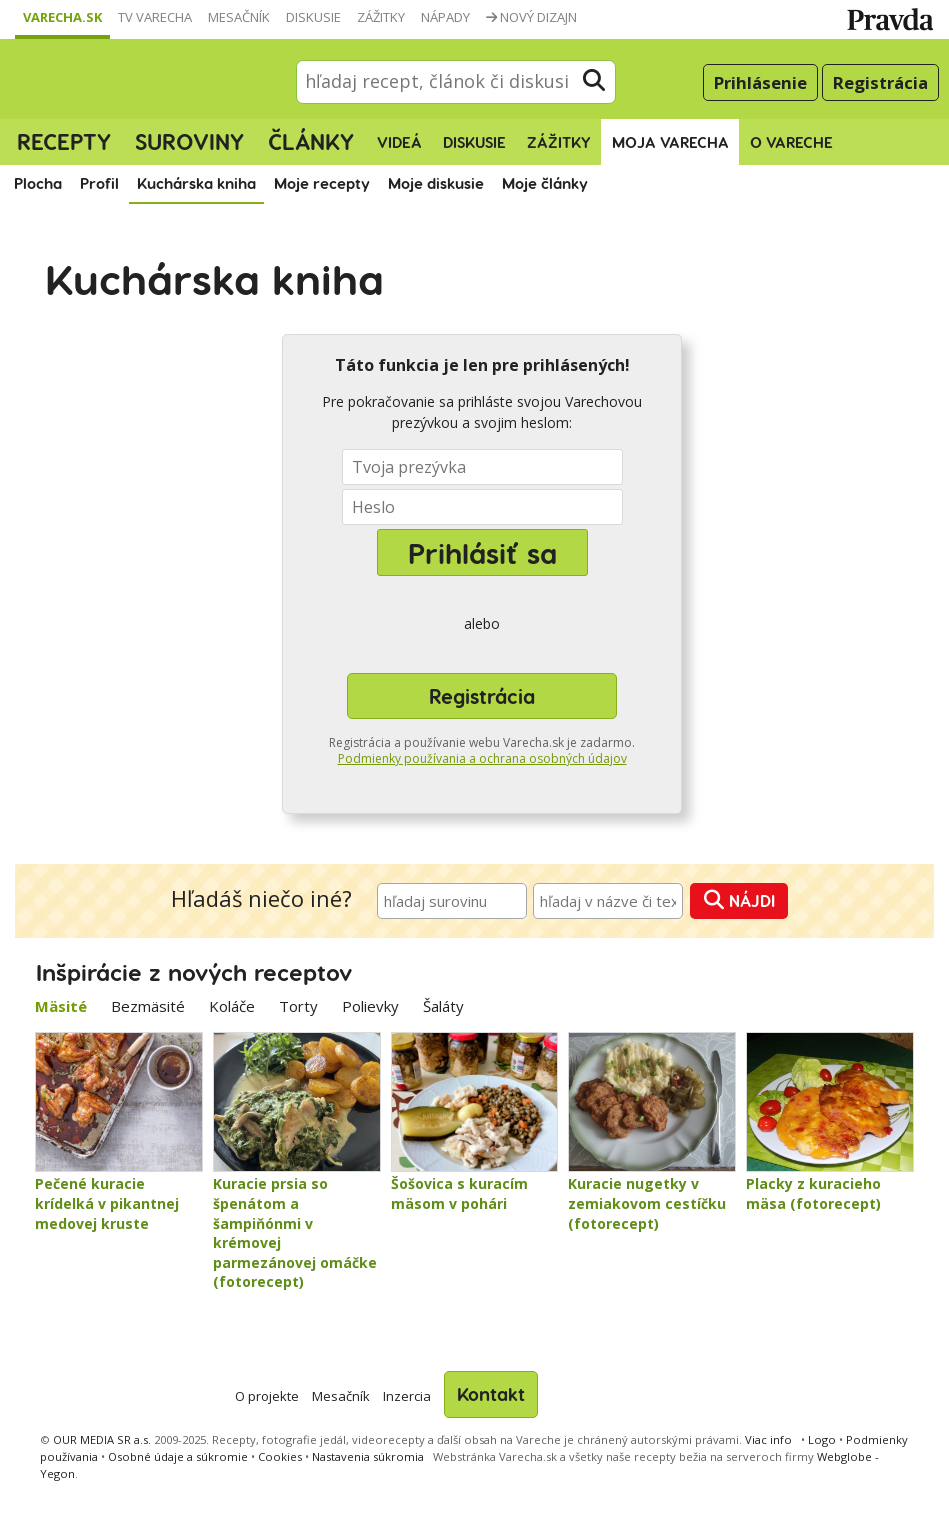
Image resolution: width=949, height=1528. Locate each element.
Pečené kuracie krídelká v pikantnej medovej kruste (107, 1203)
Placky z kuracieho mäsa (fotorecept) (813, 1193)
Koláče (232, 1006)
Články (311, 141)
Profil (99, 183)
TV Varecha (155, 17)
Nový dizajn (531, 17)
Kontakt (491, 1393)
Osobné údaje (178, 1456)
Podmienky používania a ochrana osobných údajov (482, 758)
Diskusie (313, 17)
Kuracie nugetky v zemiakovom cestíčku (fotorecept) (647, 1203)
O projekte (267, 1396)
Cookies (280, 1456)
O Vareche (791, 142)
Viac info (768, 1439)
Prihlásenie (760, 82)
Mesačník (239, 17)
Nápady (445, 17)
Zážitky (381, 17)
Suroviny (189, 141)
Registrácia (880, 82)
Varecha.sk (62, 17)
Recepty (64, 141)
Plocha (38, 183)
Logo (822, 1439)
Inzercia (407, 1396)
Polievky (370, 1006)
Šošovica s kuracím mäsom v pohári (459, 1193)
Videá (399, 142)
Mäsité (61, 1006)
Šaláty (443, 1006)
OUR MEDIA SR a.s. (102, 1439)
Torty (298, 1006)
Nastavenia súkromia (368, 1456)
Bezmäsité (148, 1006)
